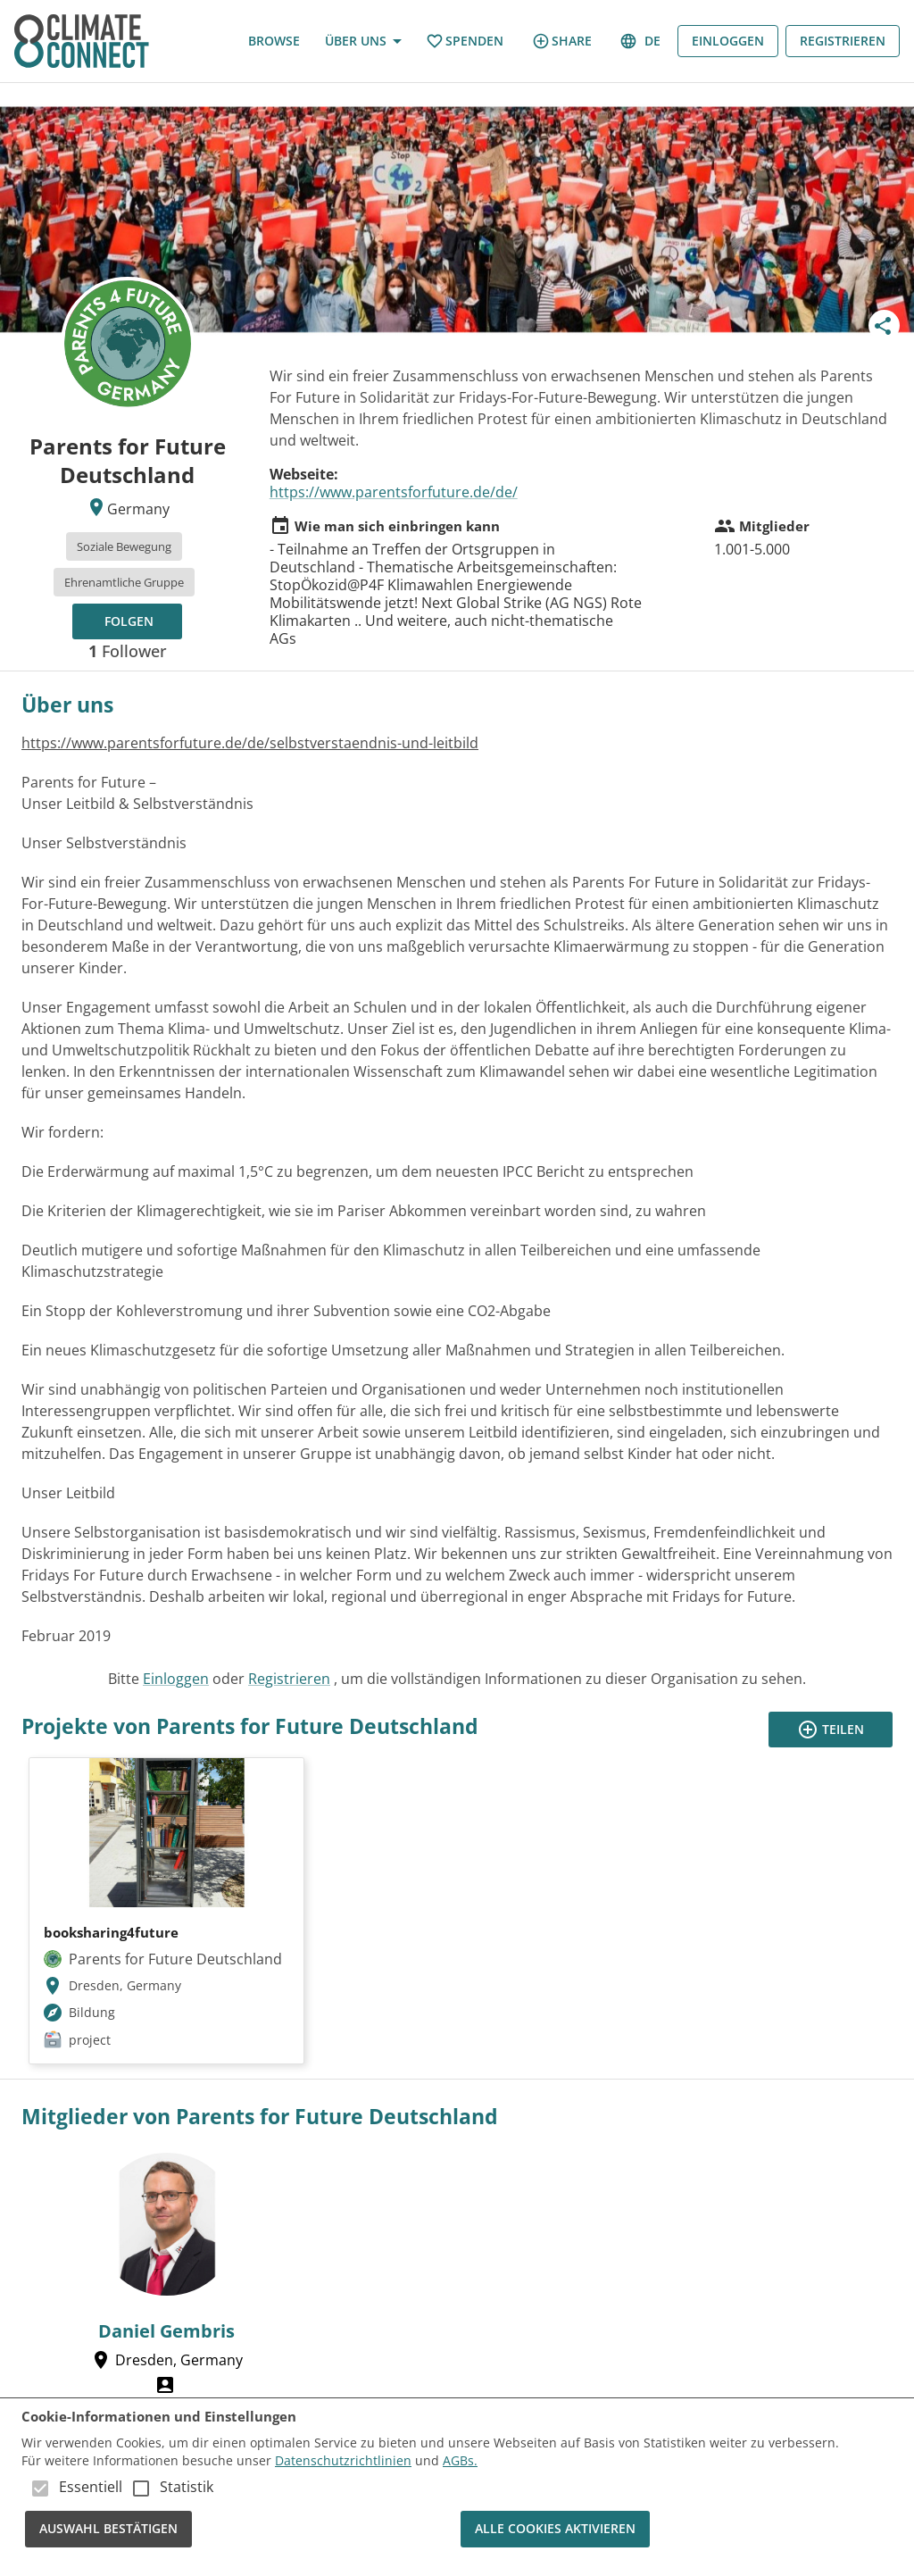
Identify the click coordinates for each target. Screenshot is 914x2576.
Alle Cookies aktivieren (555, 2529)
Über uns (362, 41)
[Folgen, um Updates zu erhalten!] (127, 621)
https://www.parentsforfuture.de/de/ (394, 492)
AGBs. (460, 2460)
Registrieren (842, 41)
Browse (274, 41)
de (641, 41)
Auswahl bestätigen (108, 2529)
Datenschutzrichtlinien (343, 2460)
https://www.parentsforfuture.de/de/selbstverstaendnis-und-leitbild (249, 743)
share (562, 41)
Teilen (831, 1730)
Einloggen (727, 41)
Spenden (465, 41)
